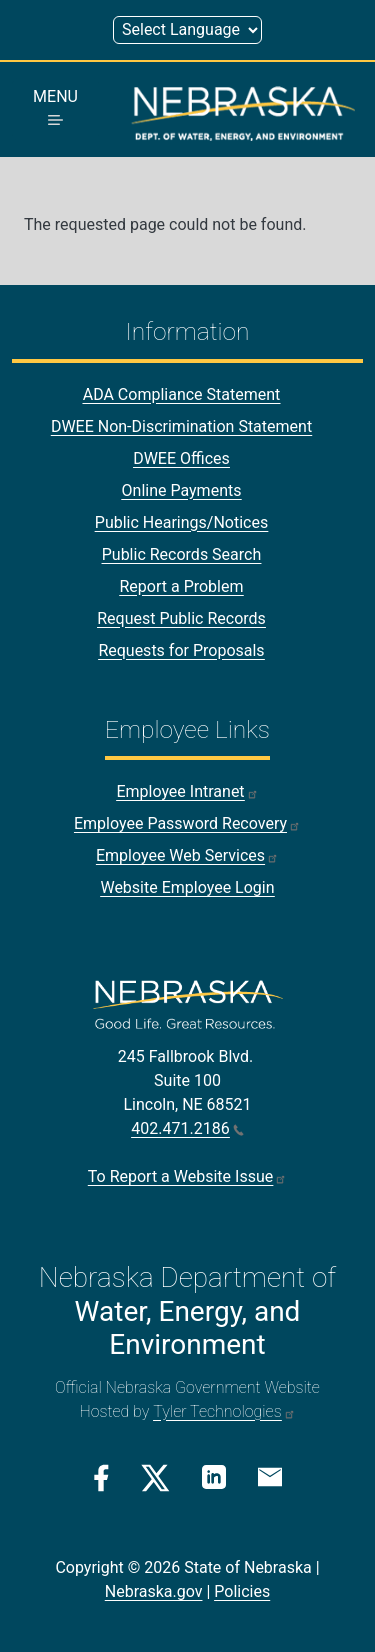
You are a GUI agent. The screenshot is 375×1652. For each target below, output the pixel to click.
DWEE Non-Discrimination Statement (181, 426)
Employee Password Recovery (187, 823)
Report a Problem (181, 586)
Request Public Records (181, 618)
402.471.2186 (187, 1128)
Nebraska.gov (154, 1591)
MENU (55, 106)
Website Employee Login (187, 887)
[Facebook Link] (101, 1478)
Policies (242, 1591)
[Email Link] (270, 1476)
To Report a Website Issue (187, 1176)
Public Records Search (182, 554)
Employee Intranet (187, 791)
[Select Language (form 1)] (187, 30)
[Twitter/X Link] (155, 1478)
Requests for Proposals (181, 650)
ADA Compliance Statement (182, 394)
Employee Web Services (187, 855)
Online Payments (182, 490)
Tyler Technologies (224, 1411)
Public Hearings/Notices (181, 522)
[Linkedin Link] (214, 1476)
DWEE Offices (181, 458)
